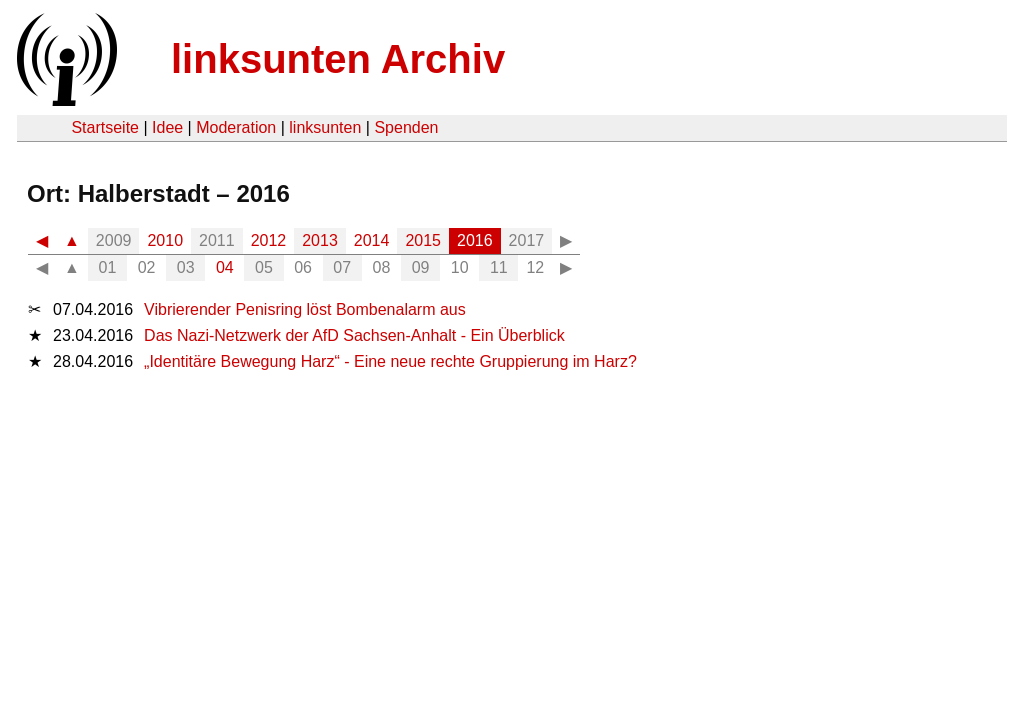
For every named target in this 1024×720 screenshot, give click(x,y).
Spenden (406, 127)
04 (225, 267)
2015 (423, 240)
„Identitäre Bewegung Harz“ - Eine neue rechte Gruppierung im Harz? (390, 361)
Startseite (105, 127)
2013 (320, 240)
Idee (167, 127)
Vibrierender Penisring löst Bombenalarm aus (305, 309)
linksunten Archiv (338, 59)
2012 (269, 240)
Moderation (236, 127)
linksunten (325, 127)
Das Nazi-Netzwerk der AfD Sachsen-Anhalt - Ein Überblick (354, 335)
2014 (372, 240)
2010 (165, 240)
